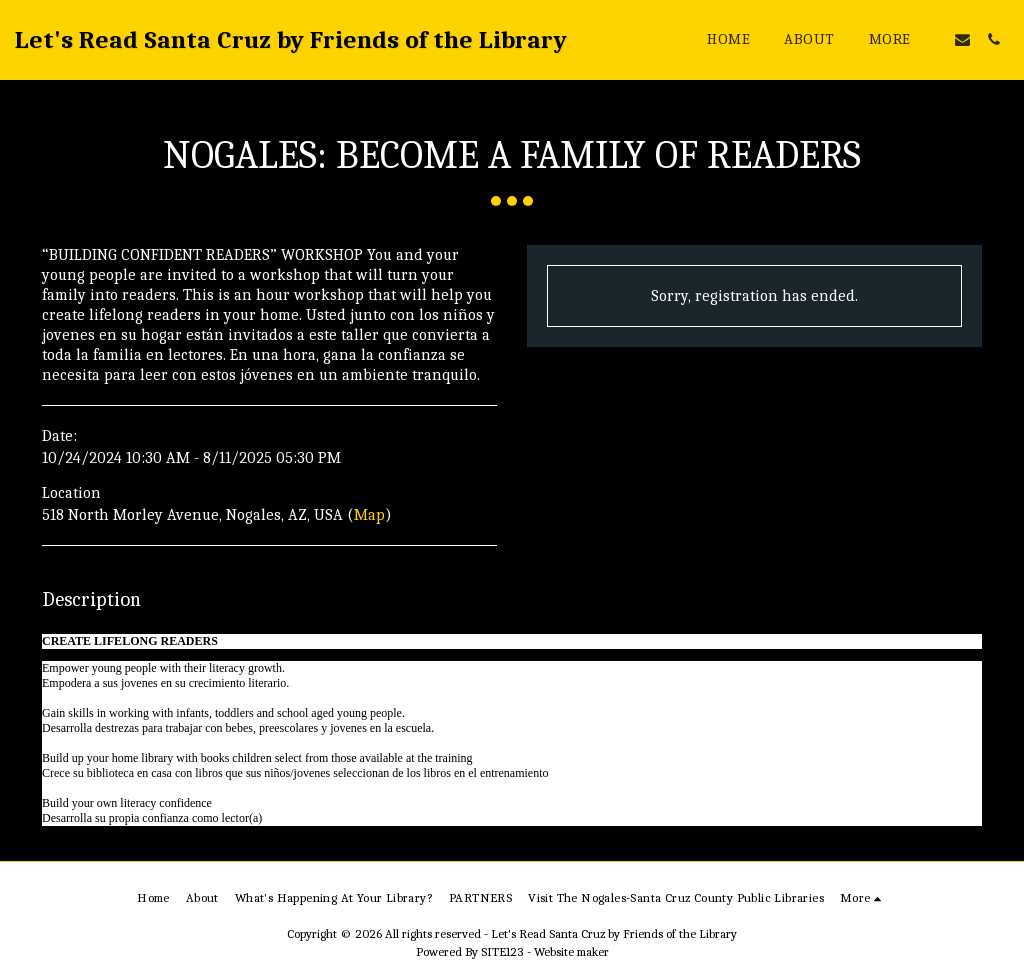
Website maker (571, 951)
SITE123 (502, 951)
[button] (962, 39)
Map (369, 515)
